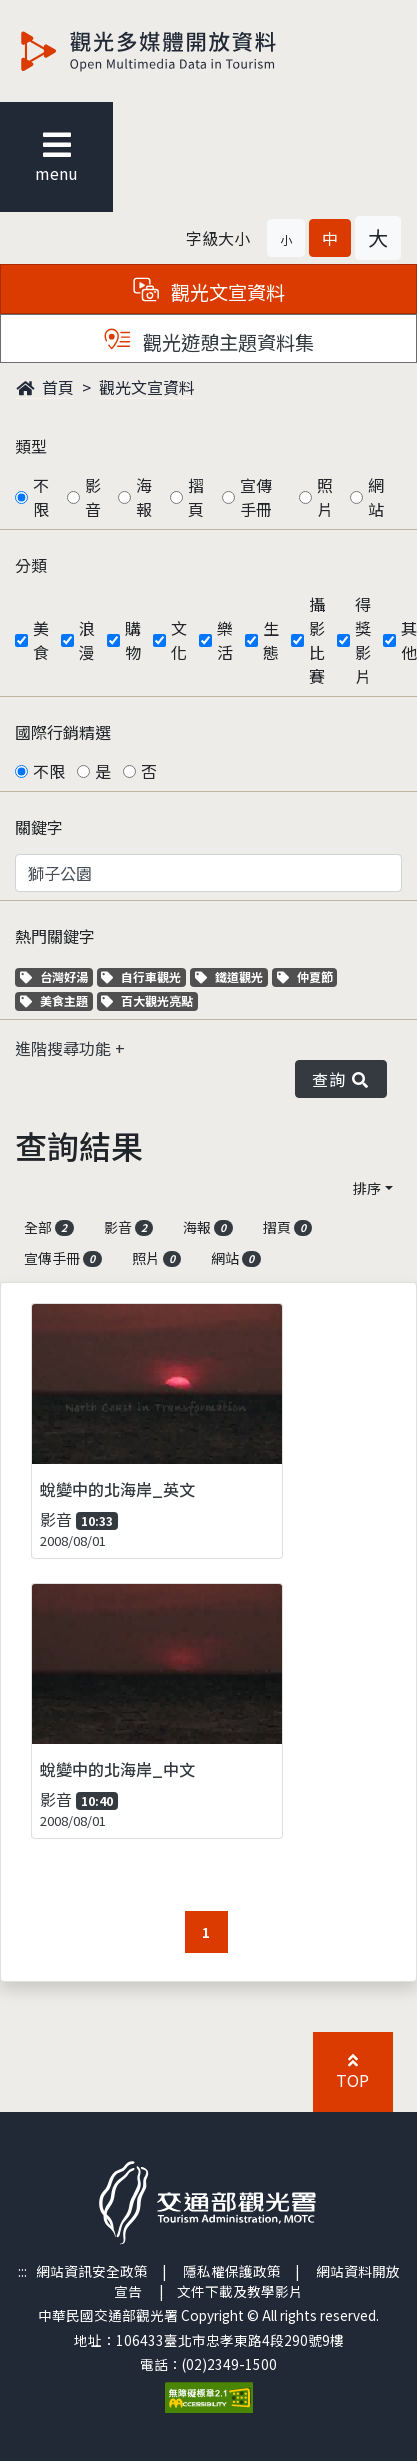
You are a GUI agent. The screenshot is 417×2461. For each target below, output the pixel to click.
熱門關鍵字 (55, 936)
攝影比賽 (317, 640)
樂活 (225, 640)
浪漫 (87, 640)
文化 (179, 640)
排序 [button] (367, 1188)
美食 (41, 640)
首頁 (45, 387)
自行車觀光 (141, 976)
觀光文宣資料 (147, 387)
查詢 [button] (341, 1079)
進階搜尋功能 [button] (65, 1048)
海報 (144, 497)
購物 (133, 640)
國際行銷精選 (63, 732)
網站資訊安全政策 (92, 2271)
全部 (49, 1227)
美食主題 (56, 1000)
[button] (286, 238)
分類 (31, 565)
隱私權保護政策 (232, 2271)
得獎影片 (363, 640)
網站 (376, 497)
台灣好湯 (56, 976)
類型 (31, 446)
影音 (93, 497)
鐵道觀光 (231, 976)
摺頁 (196, 497)
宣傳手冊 (256, 497)
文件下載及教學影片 (240, 2291)
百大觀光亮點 (147, 1000)
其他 (409, 640)
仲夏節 (307, 976)
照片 (325, 497)
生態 (271, 640)
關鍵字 (39, 827)
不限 (41, 497)
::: (22, 2271)
